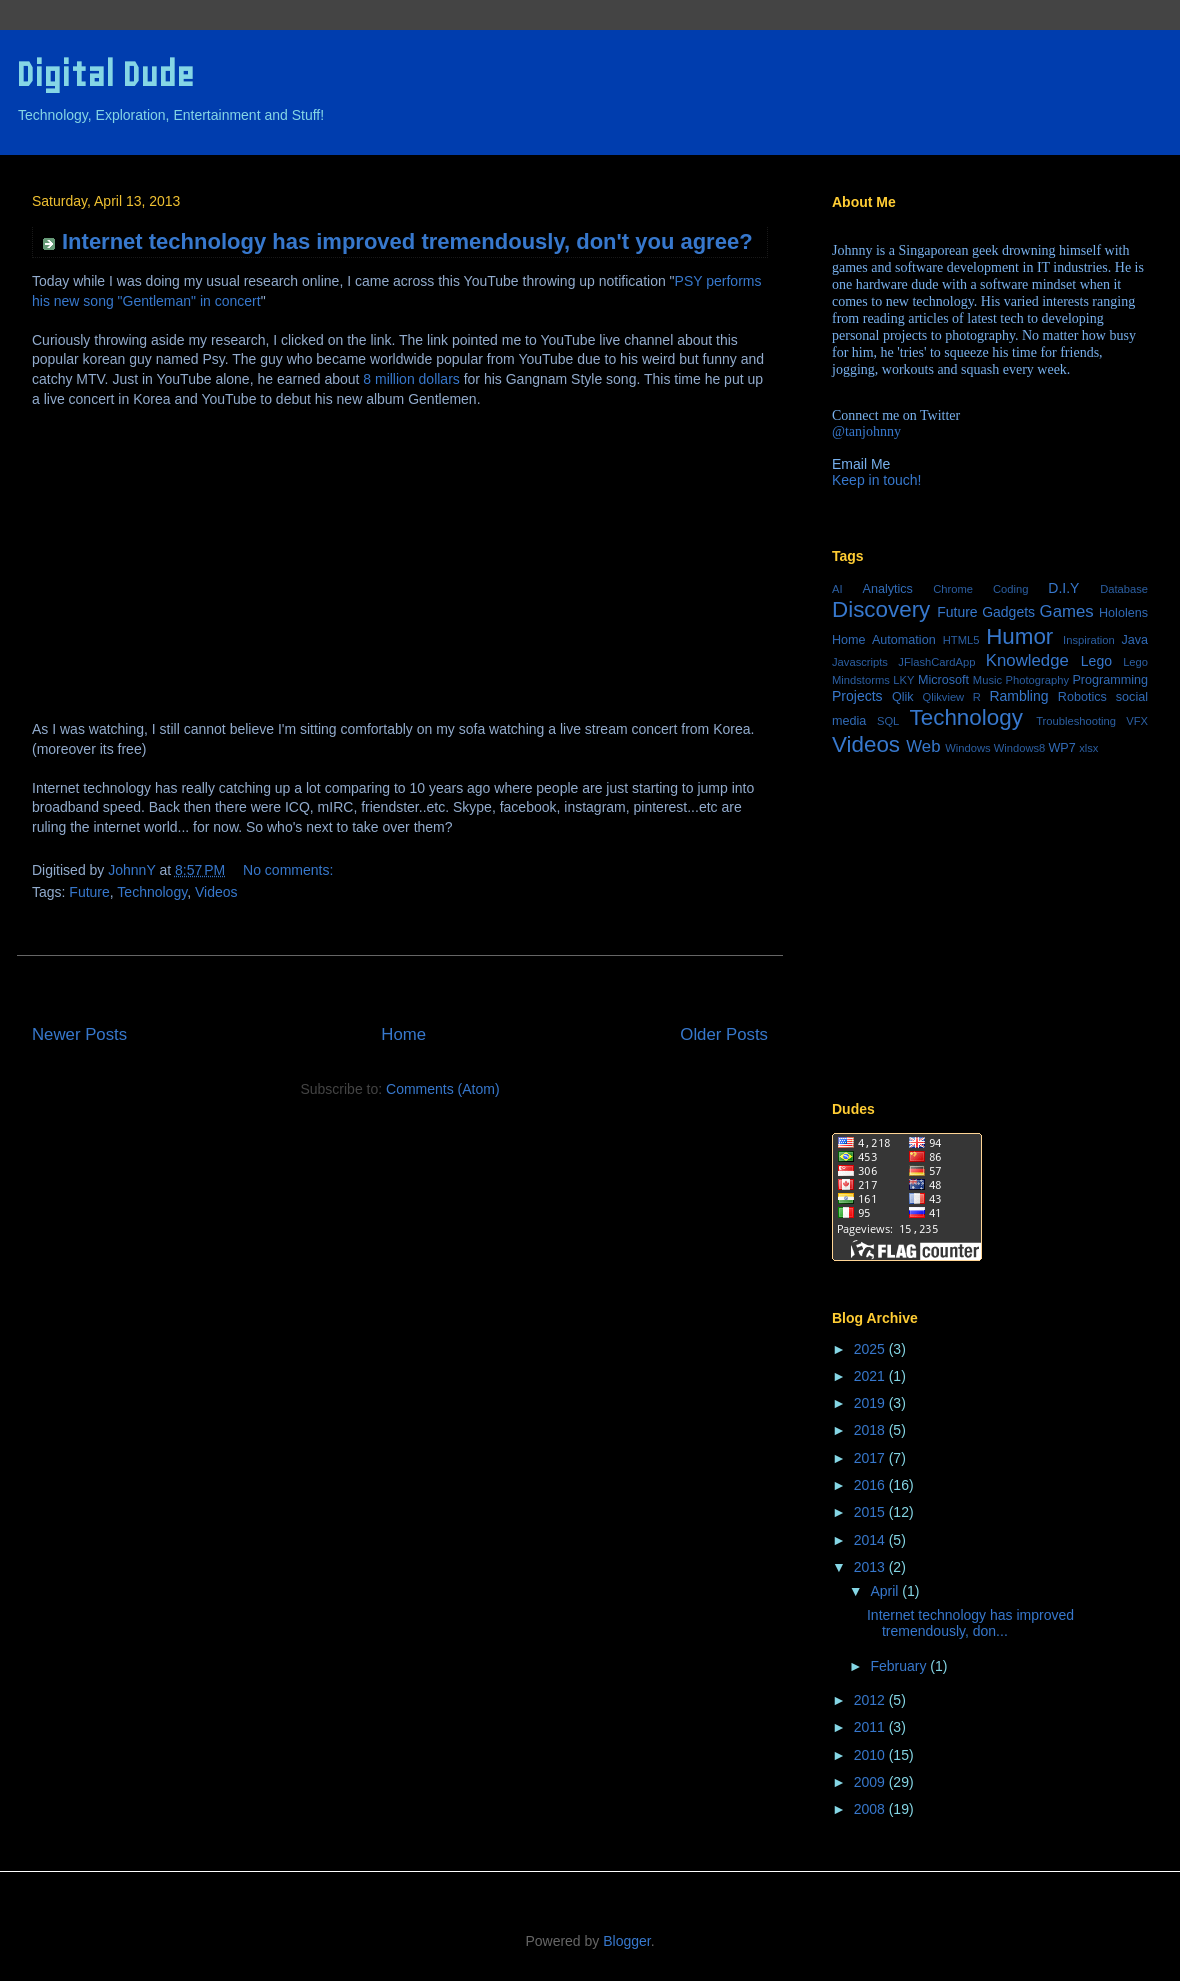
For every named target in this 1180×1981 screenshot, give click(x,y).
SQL (888, 721)
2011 (871, 1727)
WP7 (1061, 748)
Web (923, 746)
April (886, 1591)
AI (837, 589)
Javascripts (860, 662)
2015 (871, 1512)
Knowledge (1027, 660)
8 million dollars (411, 379)
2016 (871, 1485)
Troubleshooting (1076, 721)
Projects (857, 696)
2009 (871, 1782)
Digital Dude (105, 74)
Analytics (888, 589)
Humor (1019, 636)
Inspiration (1089, 640)
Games (1067, 611)
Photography (1037, 680)
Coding (1010, 589)
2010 (871, 1755)
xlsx (1088, 748)
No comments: (288, 870)
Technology (152, 892)
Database (1124, 589)
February (900, 1666)
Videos (216, 892)
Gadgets (1008, 612)
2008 (871, 1809)
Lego (1096, 661)
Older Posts (724, 1034)
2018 (871, 1430)
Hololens (1123, 613)
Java (1134, 640)
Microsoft (943, 680)
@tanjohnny (866, 431)
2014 (871, 1540)
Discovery (881, 609)
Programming (1110, 680)
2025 (871, 1349)
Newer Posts (79, 1034)
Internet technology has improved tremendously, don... (970, 1623)
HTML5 (961, 640)
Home (403, 1034)
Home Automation (884, 640)
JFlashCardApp (936, 662)
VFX (1137, 721)
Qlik (903, 697)
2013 (871, 1567)
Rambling (1018, 696)
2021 (871, 1376)
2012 (871, 1700)
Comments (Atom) (443, 1089)
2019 (871, 1403)
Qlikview (944, 697)
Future (89, 892)
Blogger (626, 1941)
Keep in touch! (877, 480)
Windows (967, 748)
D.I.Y (1063, 588)
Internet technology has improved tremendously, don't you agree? (407, 241)
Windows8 (1020, 748)
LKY (903, 680)
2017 (871, 1458)
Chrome (953, 589)
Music (987, 680)
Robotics (1082, 697)
